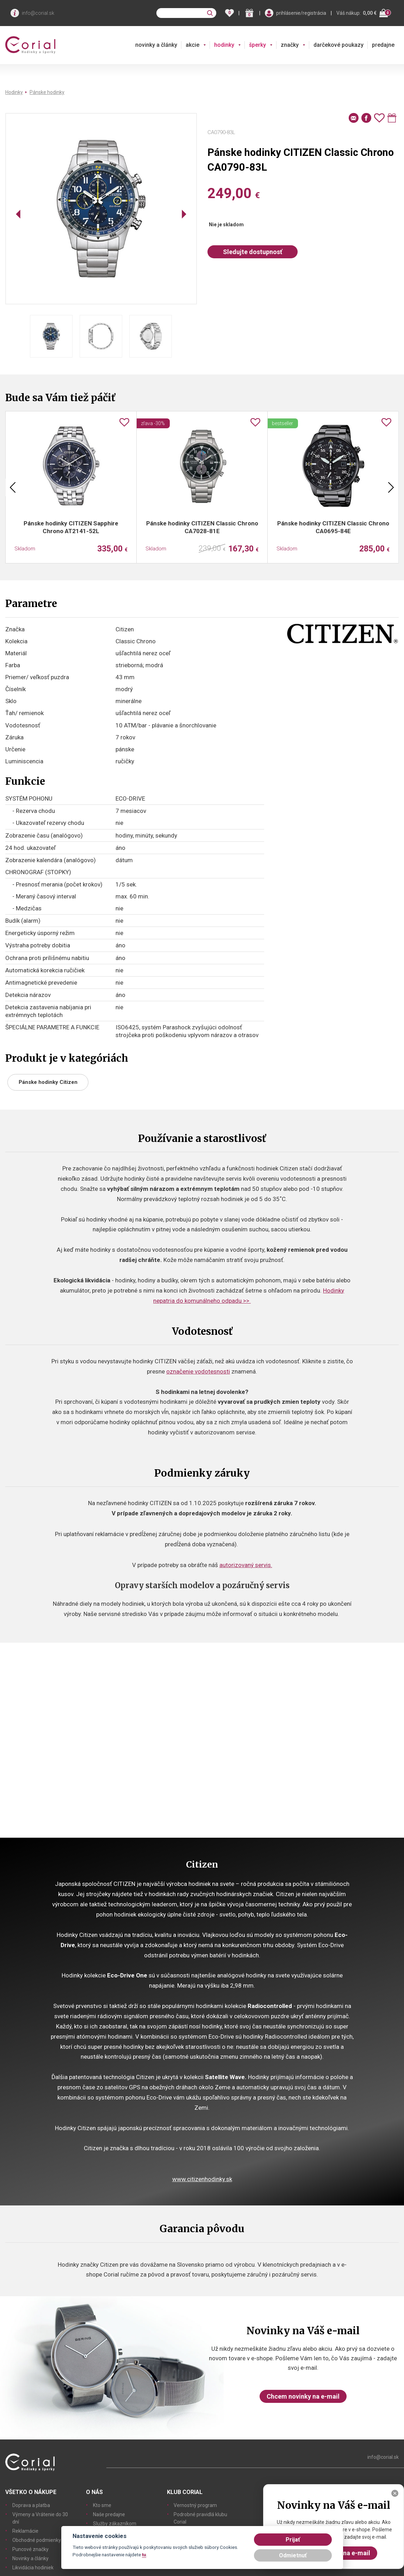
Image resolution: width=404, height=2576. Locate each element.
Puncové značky (30, 2549)
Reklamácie (25, 2531)
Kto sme (102, 2505)
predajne (383, 45)
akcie (192, 45)
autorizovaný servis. (245, 1564)
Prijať (293, 2539)
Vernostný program (195, 2505)
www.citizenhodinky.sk (202, 2179)
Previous (12, 487)
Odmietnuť (293, 2555)
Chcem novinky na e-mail (303, 2396)
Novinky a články (30, 2558)
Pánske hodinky (47, 92)
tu (144, 2554)
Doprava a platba (31, 2505)
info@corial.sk (38, 13)
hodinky (224, 45)
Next (391, 487)
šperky (257, 45)
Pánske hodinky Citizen (48, 1082)
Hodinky (14, 92)
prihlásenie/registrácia (301, 13)
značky (290, 45)
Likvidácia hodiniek (33, 2567)
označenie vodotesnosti (198, 1371)
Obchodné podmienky (36, 2540)
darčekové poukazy (338, 45)
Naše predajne (109, 2514)
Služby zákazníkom (114, 2523)
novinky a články (156, 45)
